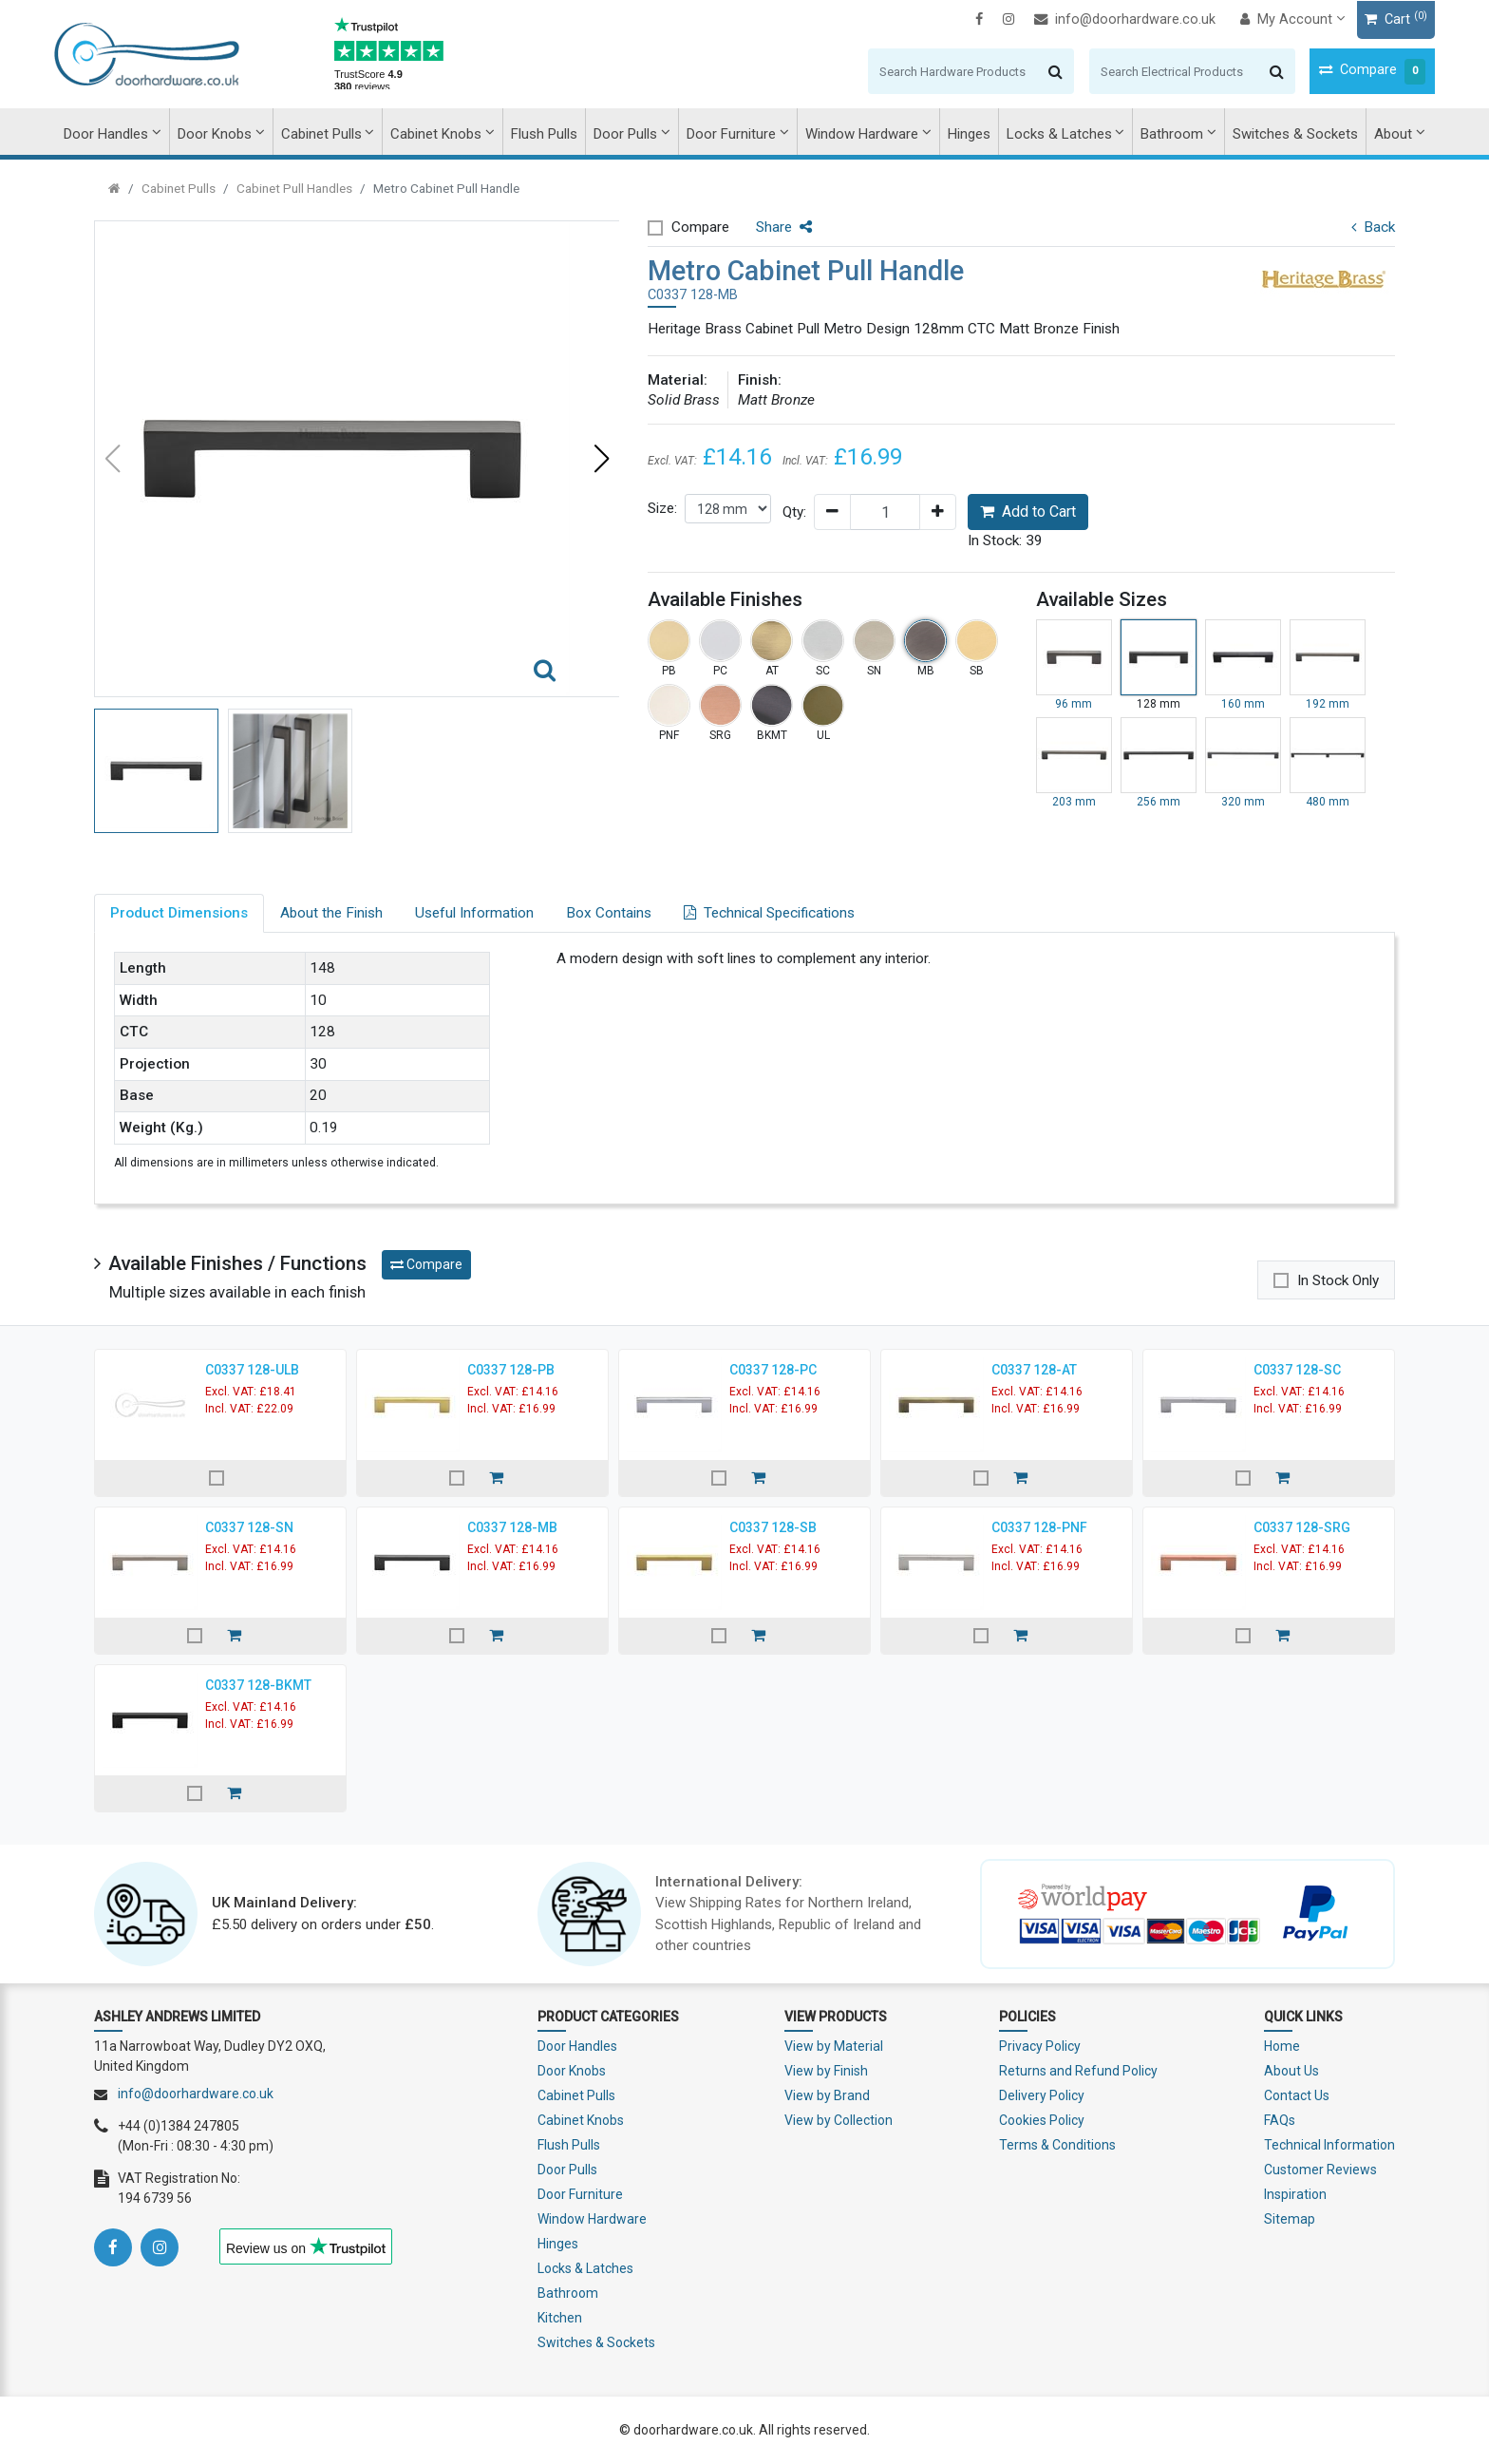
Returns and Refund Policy (1078, 2070)
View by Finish (826, 2070)
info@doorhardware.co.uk (1085, 19)
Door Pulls (625, 133)
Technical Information (1329, 2144)
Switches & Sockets (1295, 133)
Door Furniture (731, 133)
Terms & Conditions (1057, 2144)
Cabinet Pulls (321, 133)
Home (1282, 2046)
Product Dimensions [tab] (179, 912)
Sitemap (1289, 2219)
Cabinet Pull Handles (294, 188)
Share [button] (784, 227)
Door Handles (106, 133)
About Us (1291, 2070)
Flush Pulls (544, 133)
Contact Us (1296, 2095)
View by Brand (827, 2095)
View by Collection (838, 2120)
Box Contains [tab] (608, 912)
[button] (601, 459)
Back (1373, 227)
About (1393, 133)
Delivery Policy (1041, 2095)
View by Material (833, 2046)
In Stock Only (1338, 1280)
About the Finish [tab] (331, 912)
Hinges (969, 133)
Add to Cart (1028, 511)
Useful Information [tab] (474, 912)
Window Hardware (861, 133)
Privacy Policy (1040, 2046)
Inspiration (1295, 2194)
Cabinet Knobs (435, 133)
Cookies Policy (1041, 2120)
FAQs (1279, 2120)
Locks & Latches (1059, 133)
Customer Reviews (1320, 2169)
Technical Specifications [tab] (769, 912)
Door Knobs (215, 133)
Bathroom (1171, 133)
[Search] (913, 71)
